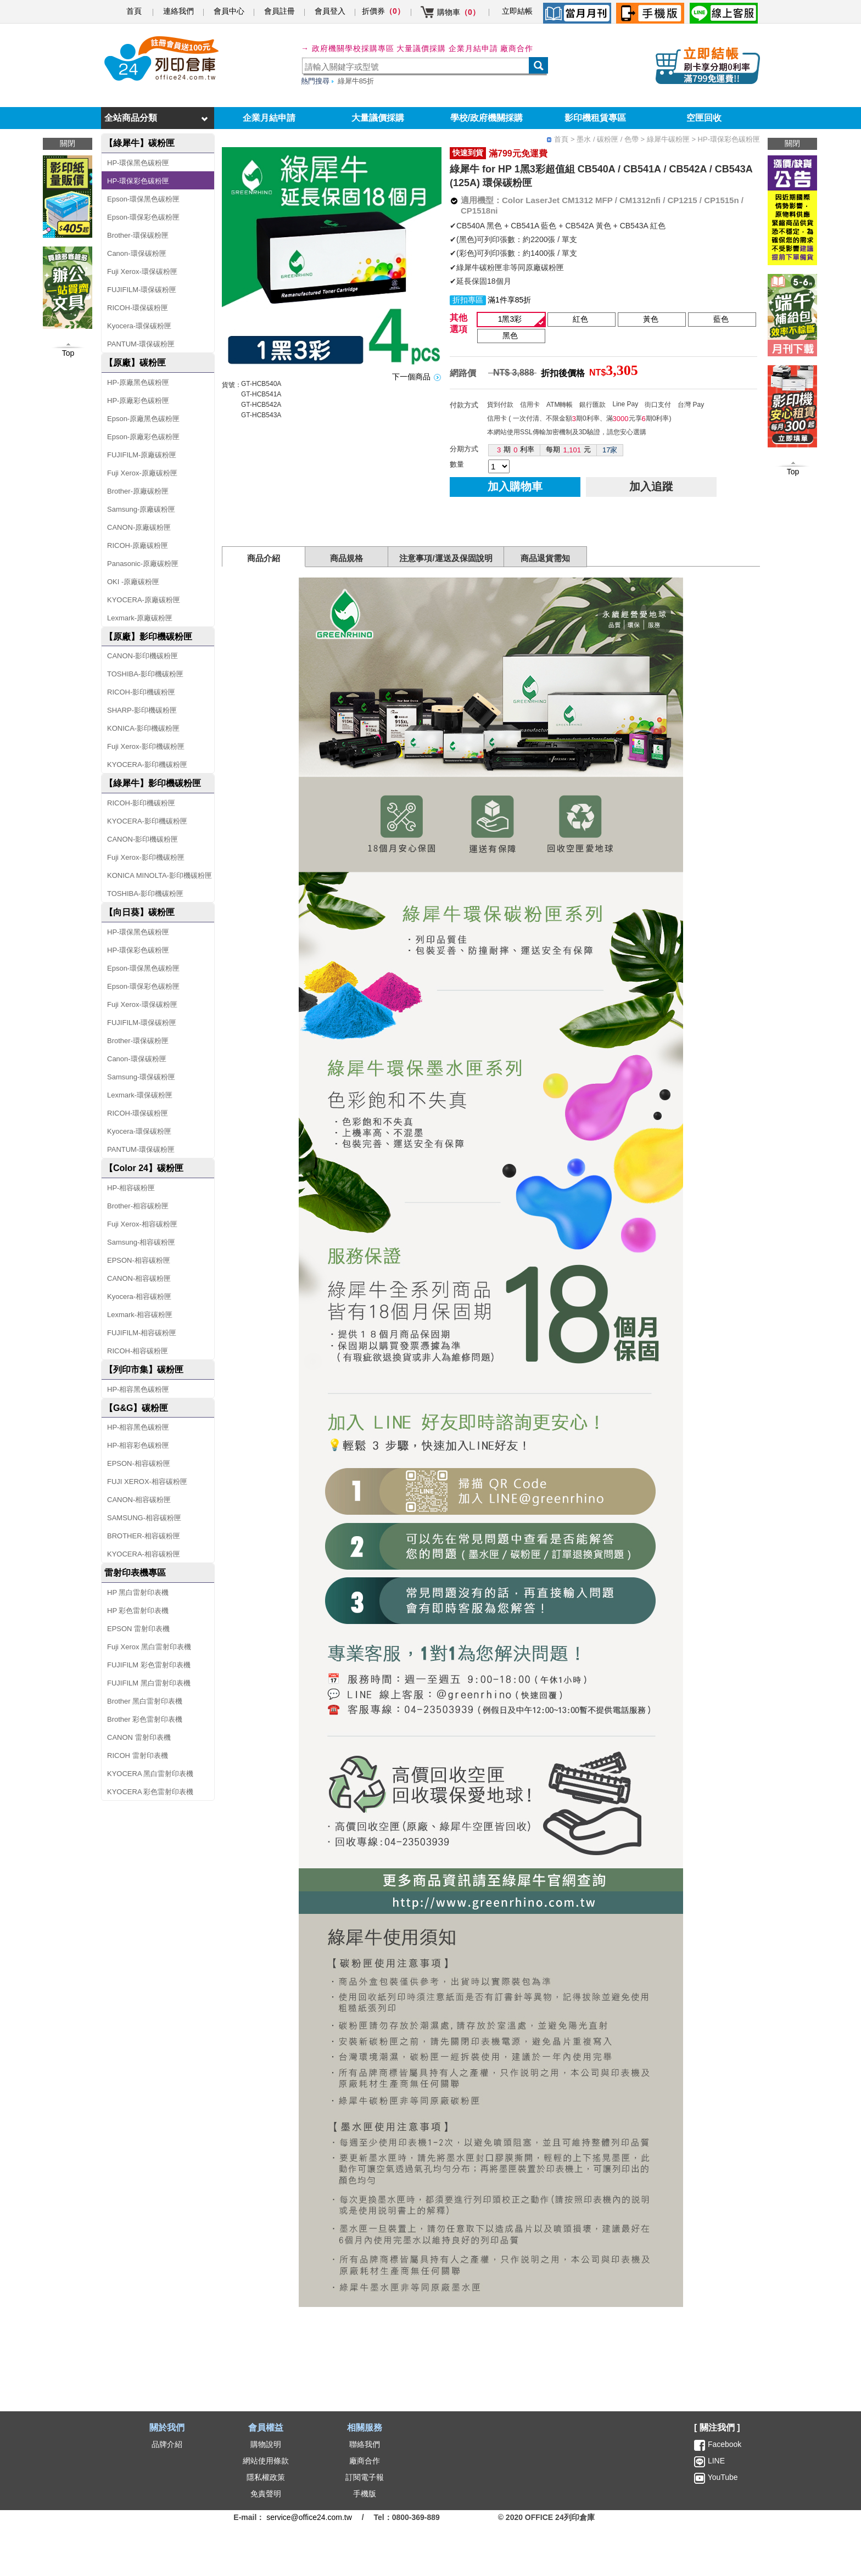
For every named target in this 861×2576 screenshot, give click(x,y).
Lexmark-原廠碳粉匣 (139, 618)
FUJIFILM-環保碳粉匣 (141, 289)
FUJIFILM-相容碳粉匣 (141, 1333)
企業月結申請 (269, 117)
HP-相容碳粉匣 (131, 1188)
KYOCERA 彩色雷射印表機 (150, 1792)
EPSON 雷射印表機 (138, 1629)
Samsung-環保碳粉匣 (141, 1077)
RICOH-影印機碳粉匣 (141, 692)
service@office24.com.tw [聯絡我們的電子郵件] (309, 2517)
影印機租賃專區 (595, 117)
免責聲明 (265, 2493)
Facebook (724, 2444)
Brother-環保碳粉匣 (138, 235)
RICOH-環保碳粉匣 (137, 308)
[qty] (499, 466)
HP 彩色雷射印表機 (138, 1610)
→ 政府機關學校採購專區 (347, 48)
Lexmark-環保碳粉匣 (139, 1095)
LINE (715, 2460)
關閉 (792, 143)
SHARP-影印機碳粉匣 (142, 710)
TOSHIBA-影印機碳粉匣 (145, 674)
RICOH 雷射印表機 (137, 1755)
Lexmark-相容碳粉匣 (139, 1315)
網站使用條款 (266, 2460)
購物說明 (265, 2444)
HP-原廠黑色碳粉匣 (138, 382)
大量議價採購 (377, 117)
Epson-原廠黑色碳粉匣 (143, 419)
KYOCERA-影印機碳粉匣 (147, 764)
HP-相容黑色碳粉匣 (138, 1389)
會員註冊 (279, 11)
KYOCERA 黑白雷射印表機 (150, 1773)
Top (793, 471)
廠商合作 (516, 48)
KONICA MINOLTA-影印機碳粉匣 (159, 875)
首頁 (134, 11)
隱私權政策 (266, 2477)
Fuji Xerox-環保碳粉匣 (142, 271)
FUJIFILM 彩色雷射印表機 (149, 1665)
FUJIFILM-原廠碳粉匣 (141, 455)
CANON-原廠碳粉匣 (139, 527)
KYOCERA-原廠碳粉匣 (143, 600)
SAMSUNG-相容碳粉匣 (144, 1518)
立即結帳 (517, 11)
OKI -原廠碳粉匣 (133, 582)
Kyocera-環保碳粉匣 (139, 326)
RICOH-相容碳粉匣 (137, 1351)
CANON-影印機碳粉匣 (142, 656)
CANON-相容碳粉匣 (139, 1278)
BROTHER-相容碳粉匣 (143, 1536)
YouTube (722, 2477)
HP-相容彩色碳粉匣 (138, 1445)
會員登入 (330, 11)
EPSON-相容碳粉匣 (138, 1260)
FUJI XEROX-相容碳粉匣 (147, 1481)
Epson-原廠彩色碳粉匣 (143, 437)
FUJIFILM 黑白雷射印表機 (149, 1683)
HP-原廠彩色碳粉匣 (138, 400)
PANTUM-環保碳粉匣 (141, 344)
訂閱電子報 (364, 2477)
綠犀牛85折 (356, 81)
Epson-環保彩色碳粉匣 (143, 217)
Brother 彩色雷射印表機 (144, 1719)
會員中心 (229, 11)
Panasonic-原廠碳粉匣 (142, 563)
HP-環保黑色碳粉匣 (138, 163)
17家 (609, 450)
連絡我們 (178, 11)
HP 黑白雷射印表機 (138, 1592)
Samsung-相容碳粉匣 (141, 1242)
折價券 (383, 11)
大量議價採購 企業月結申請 (447, 48)
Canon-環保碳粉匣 (136, 253)
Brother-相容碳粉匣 (138, 1206)
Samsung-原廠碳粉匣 (141, 509)
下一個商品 (411, 376)
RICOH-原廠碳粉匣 (137, 545)
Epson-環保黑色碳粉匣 (143, 199)
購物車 (458, 12)
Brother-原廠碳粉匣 (138, 491)
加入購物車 (515, 486)
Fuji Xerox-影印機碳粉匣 (146, 746)
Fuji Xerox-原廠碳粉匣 (142, 473)
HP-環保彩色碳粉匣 (138, 181)
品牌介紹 (167, 2444)
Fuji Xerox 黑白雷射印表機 (149, 1647)
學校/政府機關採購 (486, 117)
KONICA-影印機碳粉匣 (143, 728)
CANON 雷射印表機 (139, 1737)
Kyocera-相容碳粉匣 (139, 1296)
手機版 (364, 2493)
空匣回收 (704, 117)
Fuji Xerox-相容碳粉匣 (142, 1224)
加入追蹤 (651, 486)
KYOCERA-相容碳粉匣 (143, 1554)
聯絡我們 (364, 2444)
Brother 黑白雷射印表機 (144, 1701)
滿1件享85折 (509, 299)
